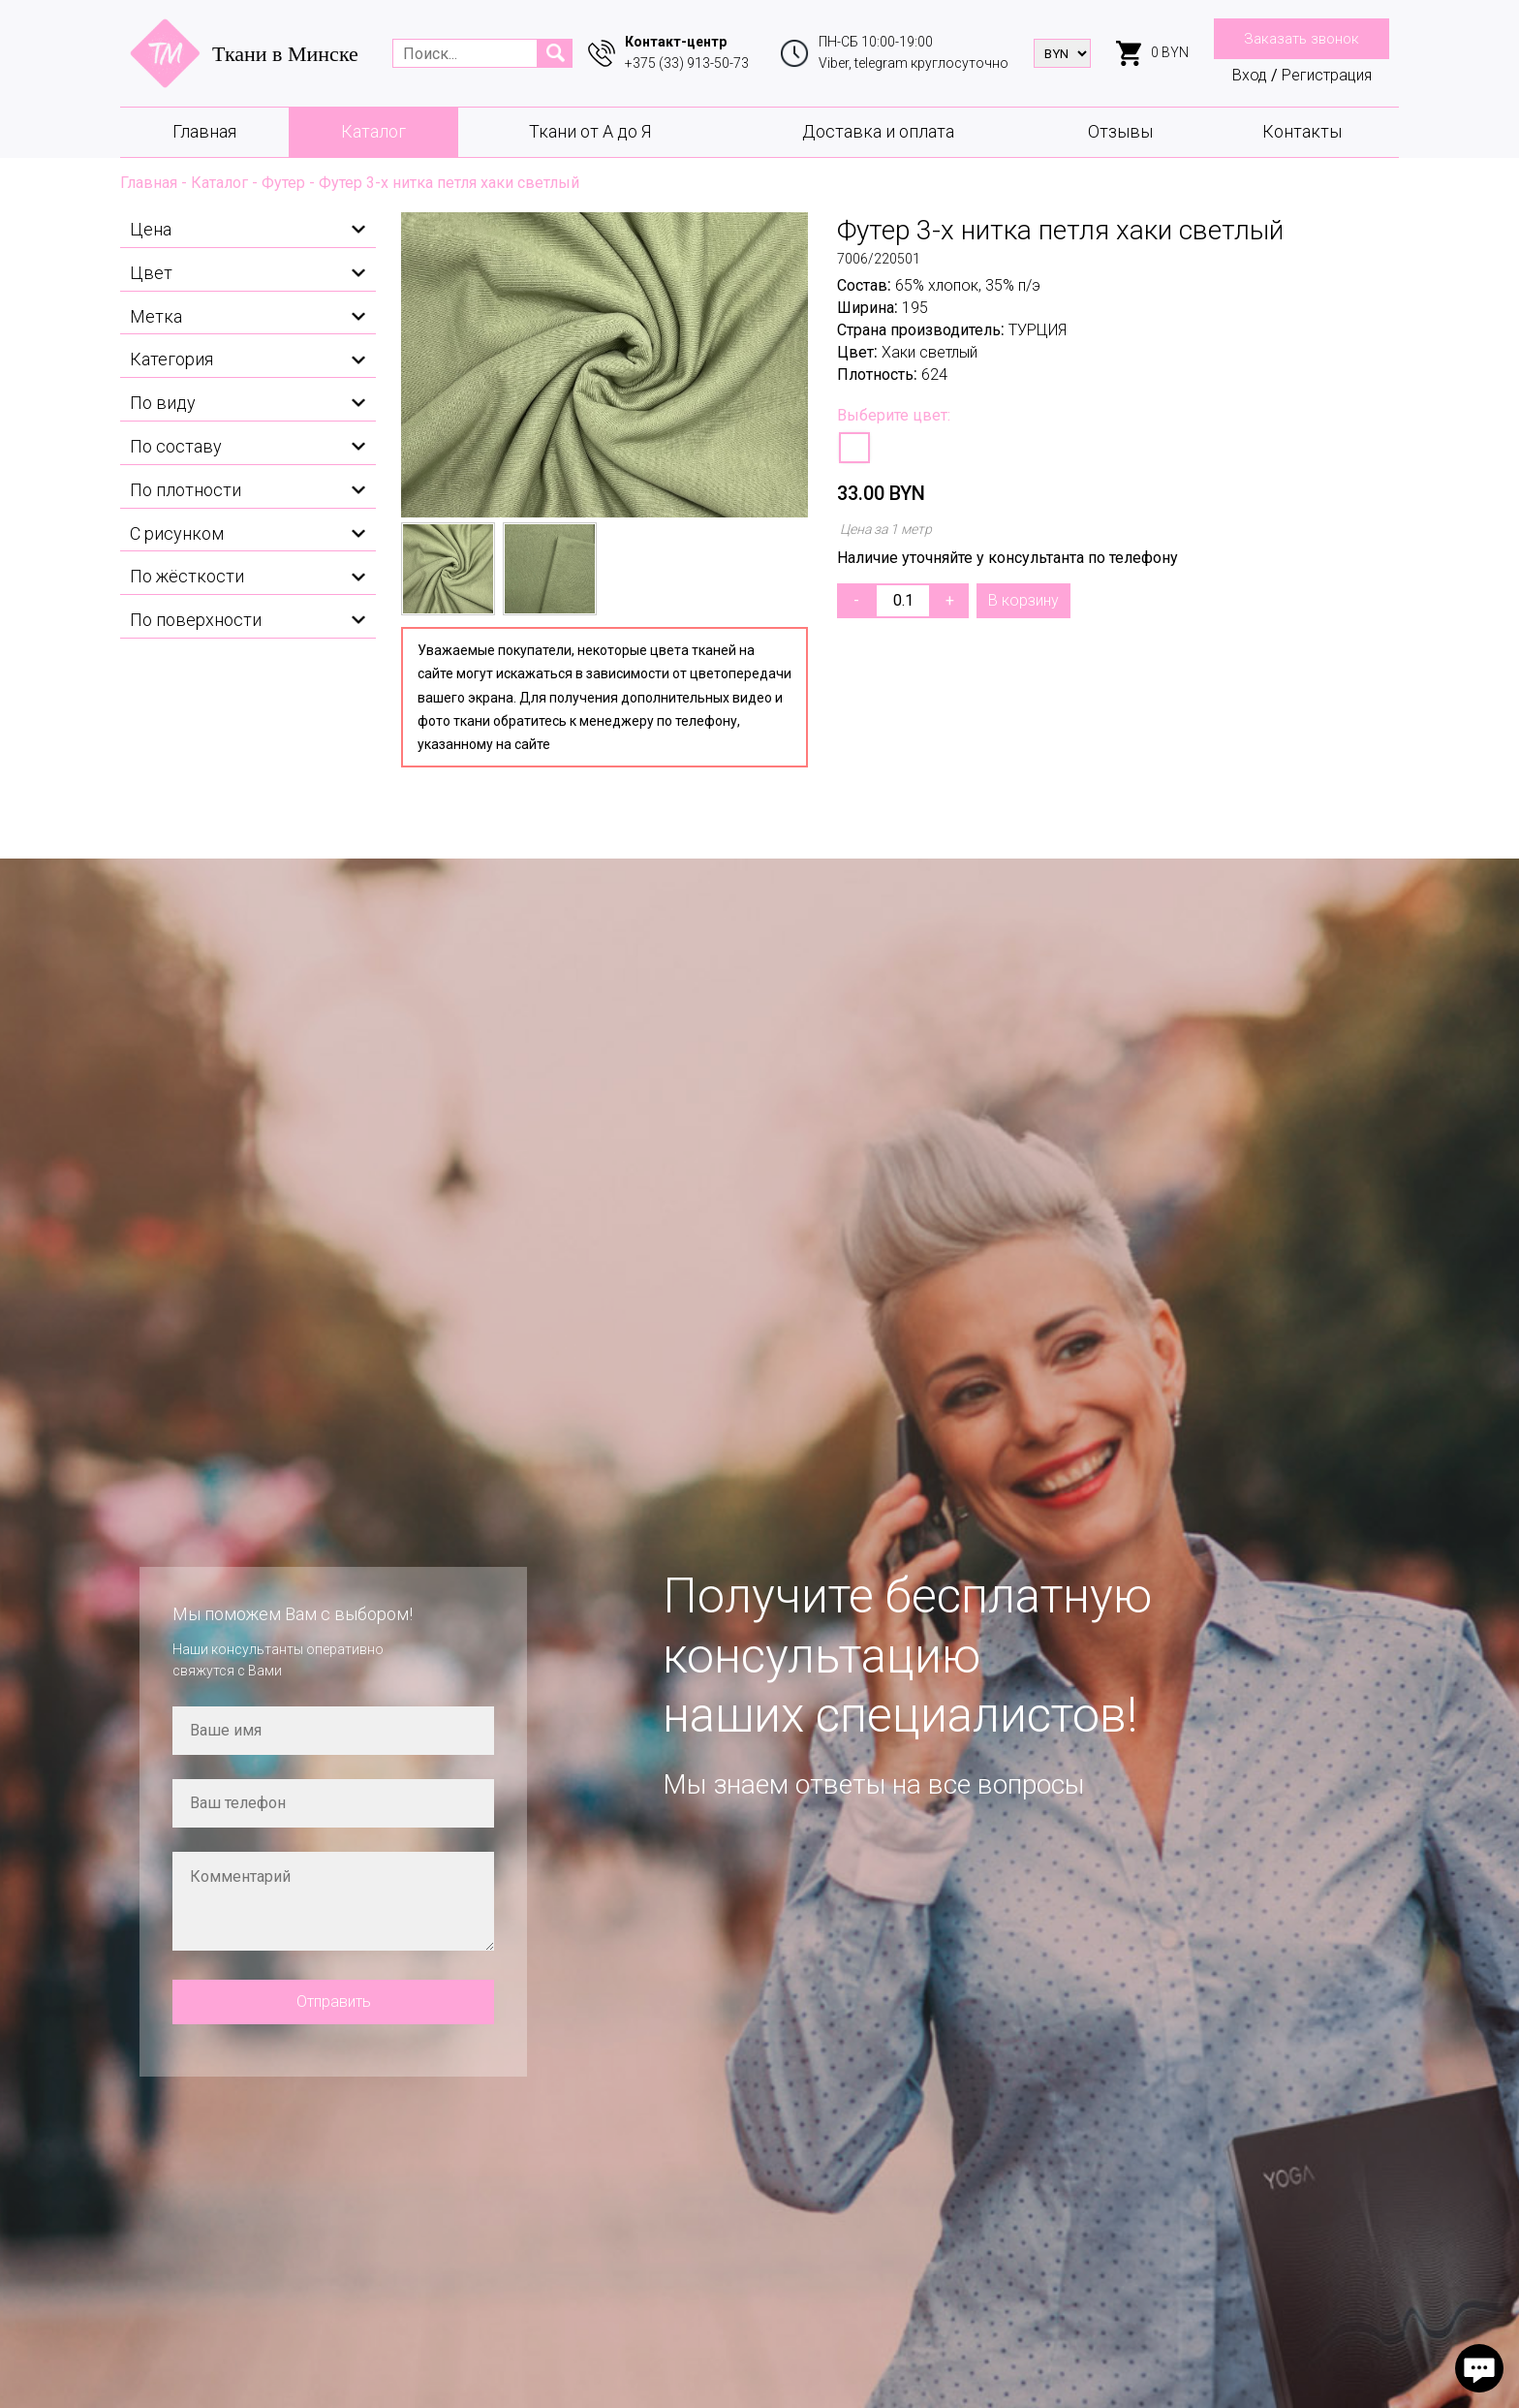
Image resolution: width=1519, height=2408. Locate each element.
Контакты (1302, 131)
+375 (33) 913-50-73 (687, 63)
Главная (204, 131)
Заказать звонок (1301, 38)
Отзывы (1120, 131)
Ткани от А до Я (590, 131)
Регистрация (1327, 75)
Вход (1249, 75)
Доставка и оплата (878, 131)
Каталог (373, 131)
